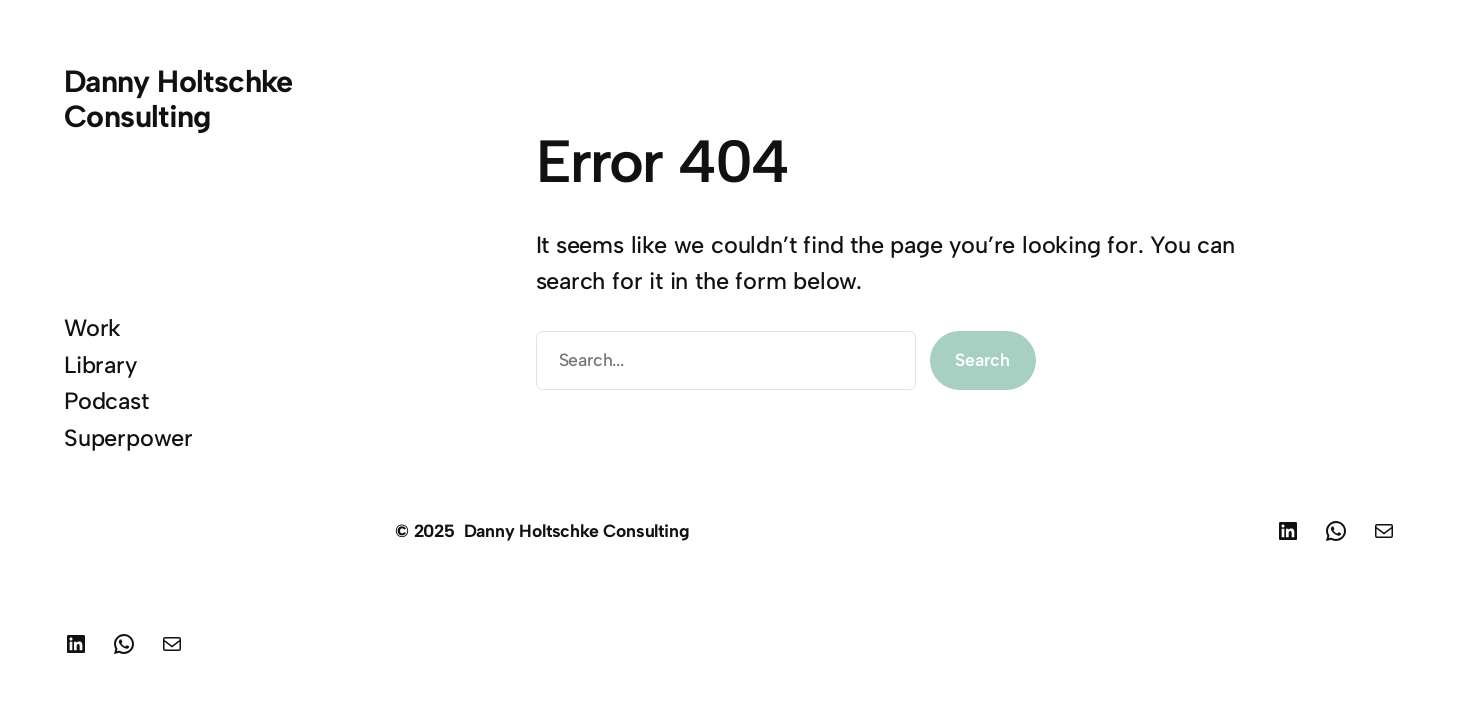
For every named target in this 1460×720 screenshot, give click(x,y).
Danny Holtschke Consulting (178, 99)
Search (982, 359)
